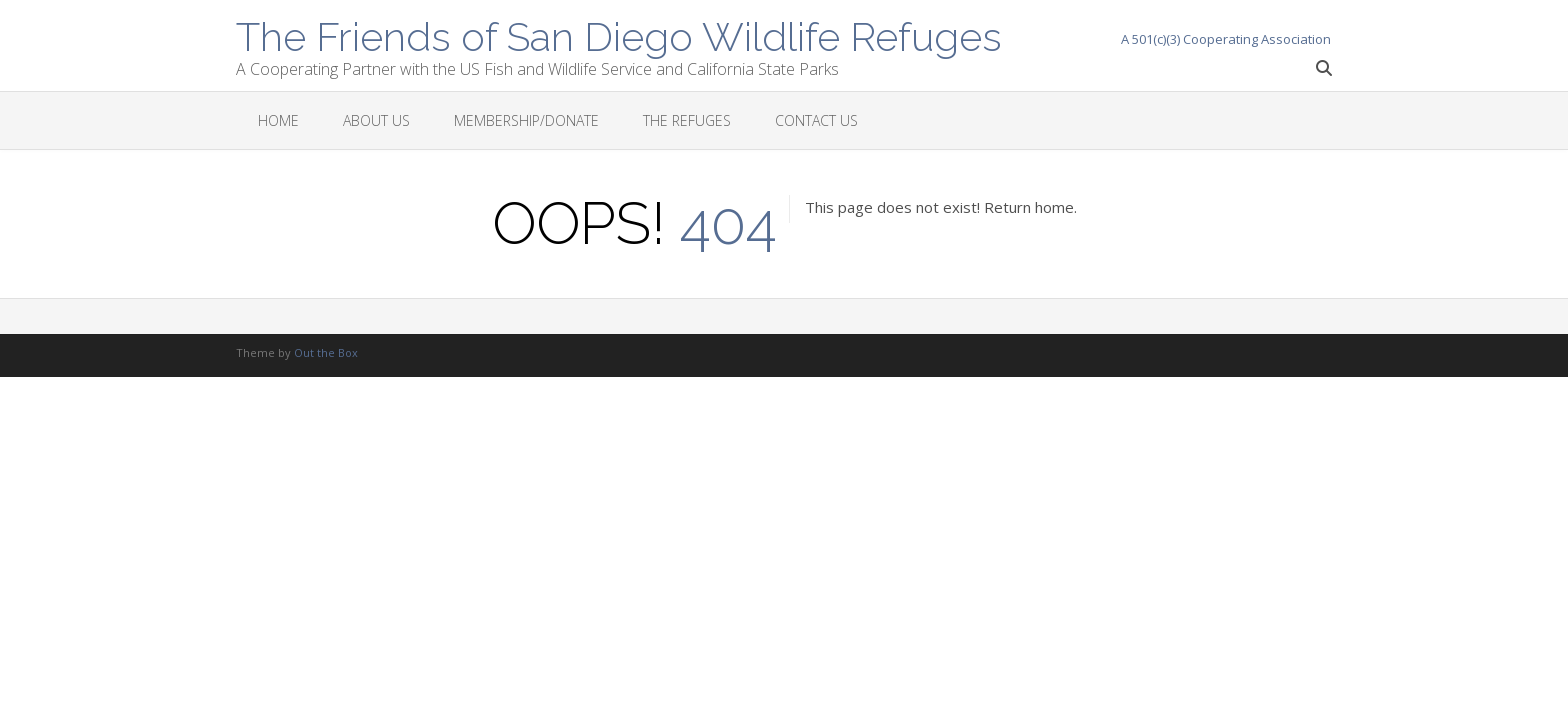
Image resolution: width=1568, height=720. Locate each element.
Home (278, 120)
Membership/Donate (526, 120)
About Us (376, 120)
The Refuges (687, 120)
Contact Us (816, 120)
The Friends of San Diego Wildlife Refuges (619, 35)
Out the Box (326, 352)
